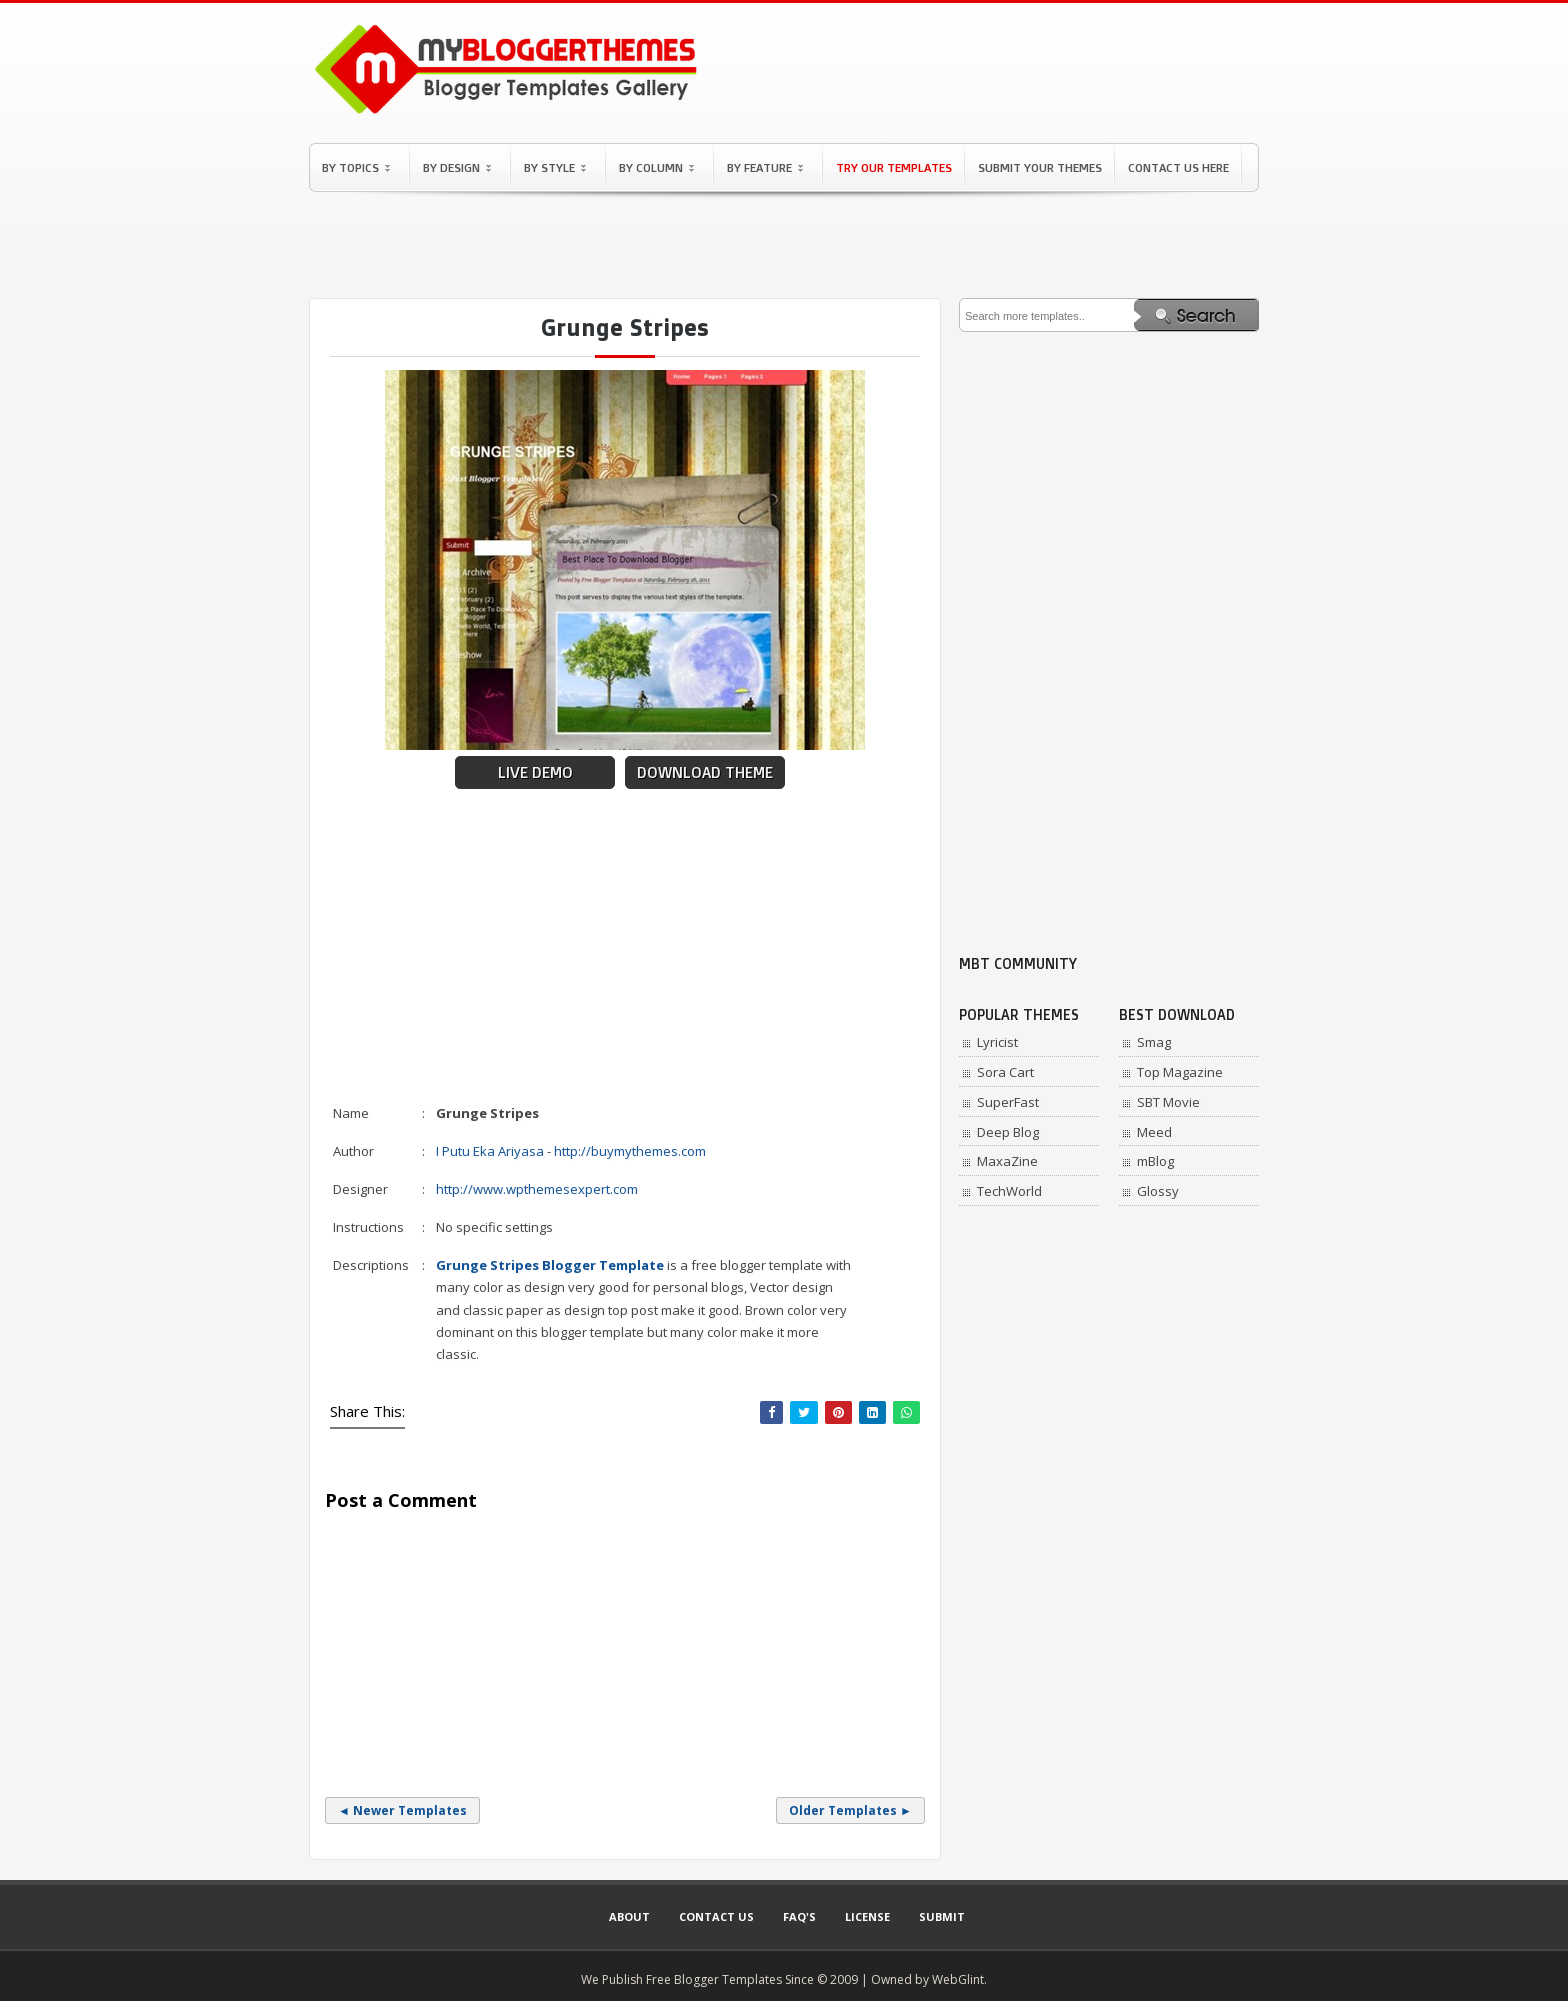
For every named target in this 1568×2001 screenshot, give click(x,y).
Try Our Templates (894, 167)
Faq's (799, 1916)
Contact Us (716, 1916)
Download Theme (705, 772)
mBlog (1155, 1161)
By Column (656, 167)
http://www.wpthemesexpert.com (537, 1189)
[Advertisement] (784, 245)
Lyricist (997, 1042)
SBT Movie (1168, 1102)
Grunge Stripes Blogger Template (550, 1265)
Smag (1154, 1042)
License (867, 1916)
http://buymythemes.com (630, 1151)
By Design (457, 167)
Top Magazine (1180, 1072)
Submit (942, 1916)
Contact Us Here (1178, 167)
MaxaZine (1007, 1161)
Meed (1154, 1132)
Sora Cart (1005, 1072)
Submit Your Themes (1040, 167)
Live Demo (535, 772)
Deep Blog (1008, 1132)
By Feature (765, 167)
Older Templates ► (850, 1810)
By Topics (356, 167)
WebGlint (958, 1979)
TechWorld (1009, 1191)
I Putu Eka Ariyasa (490, 1151)
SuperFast (1008, 1102)
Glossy (1158, 1191)
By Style (555, 167)
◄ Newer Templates (402, 1810)
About (629, 1916)
